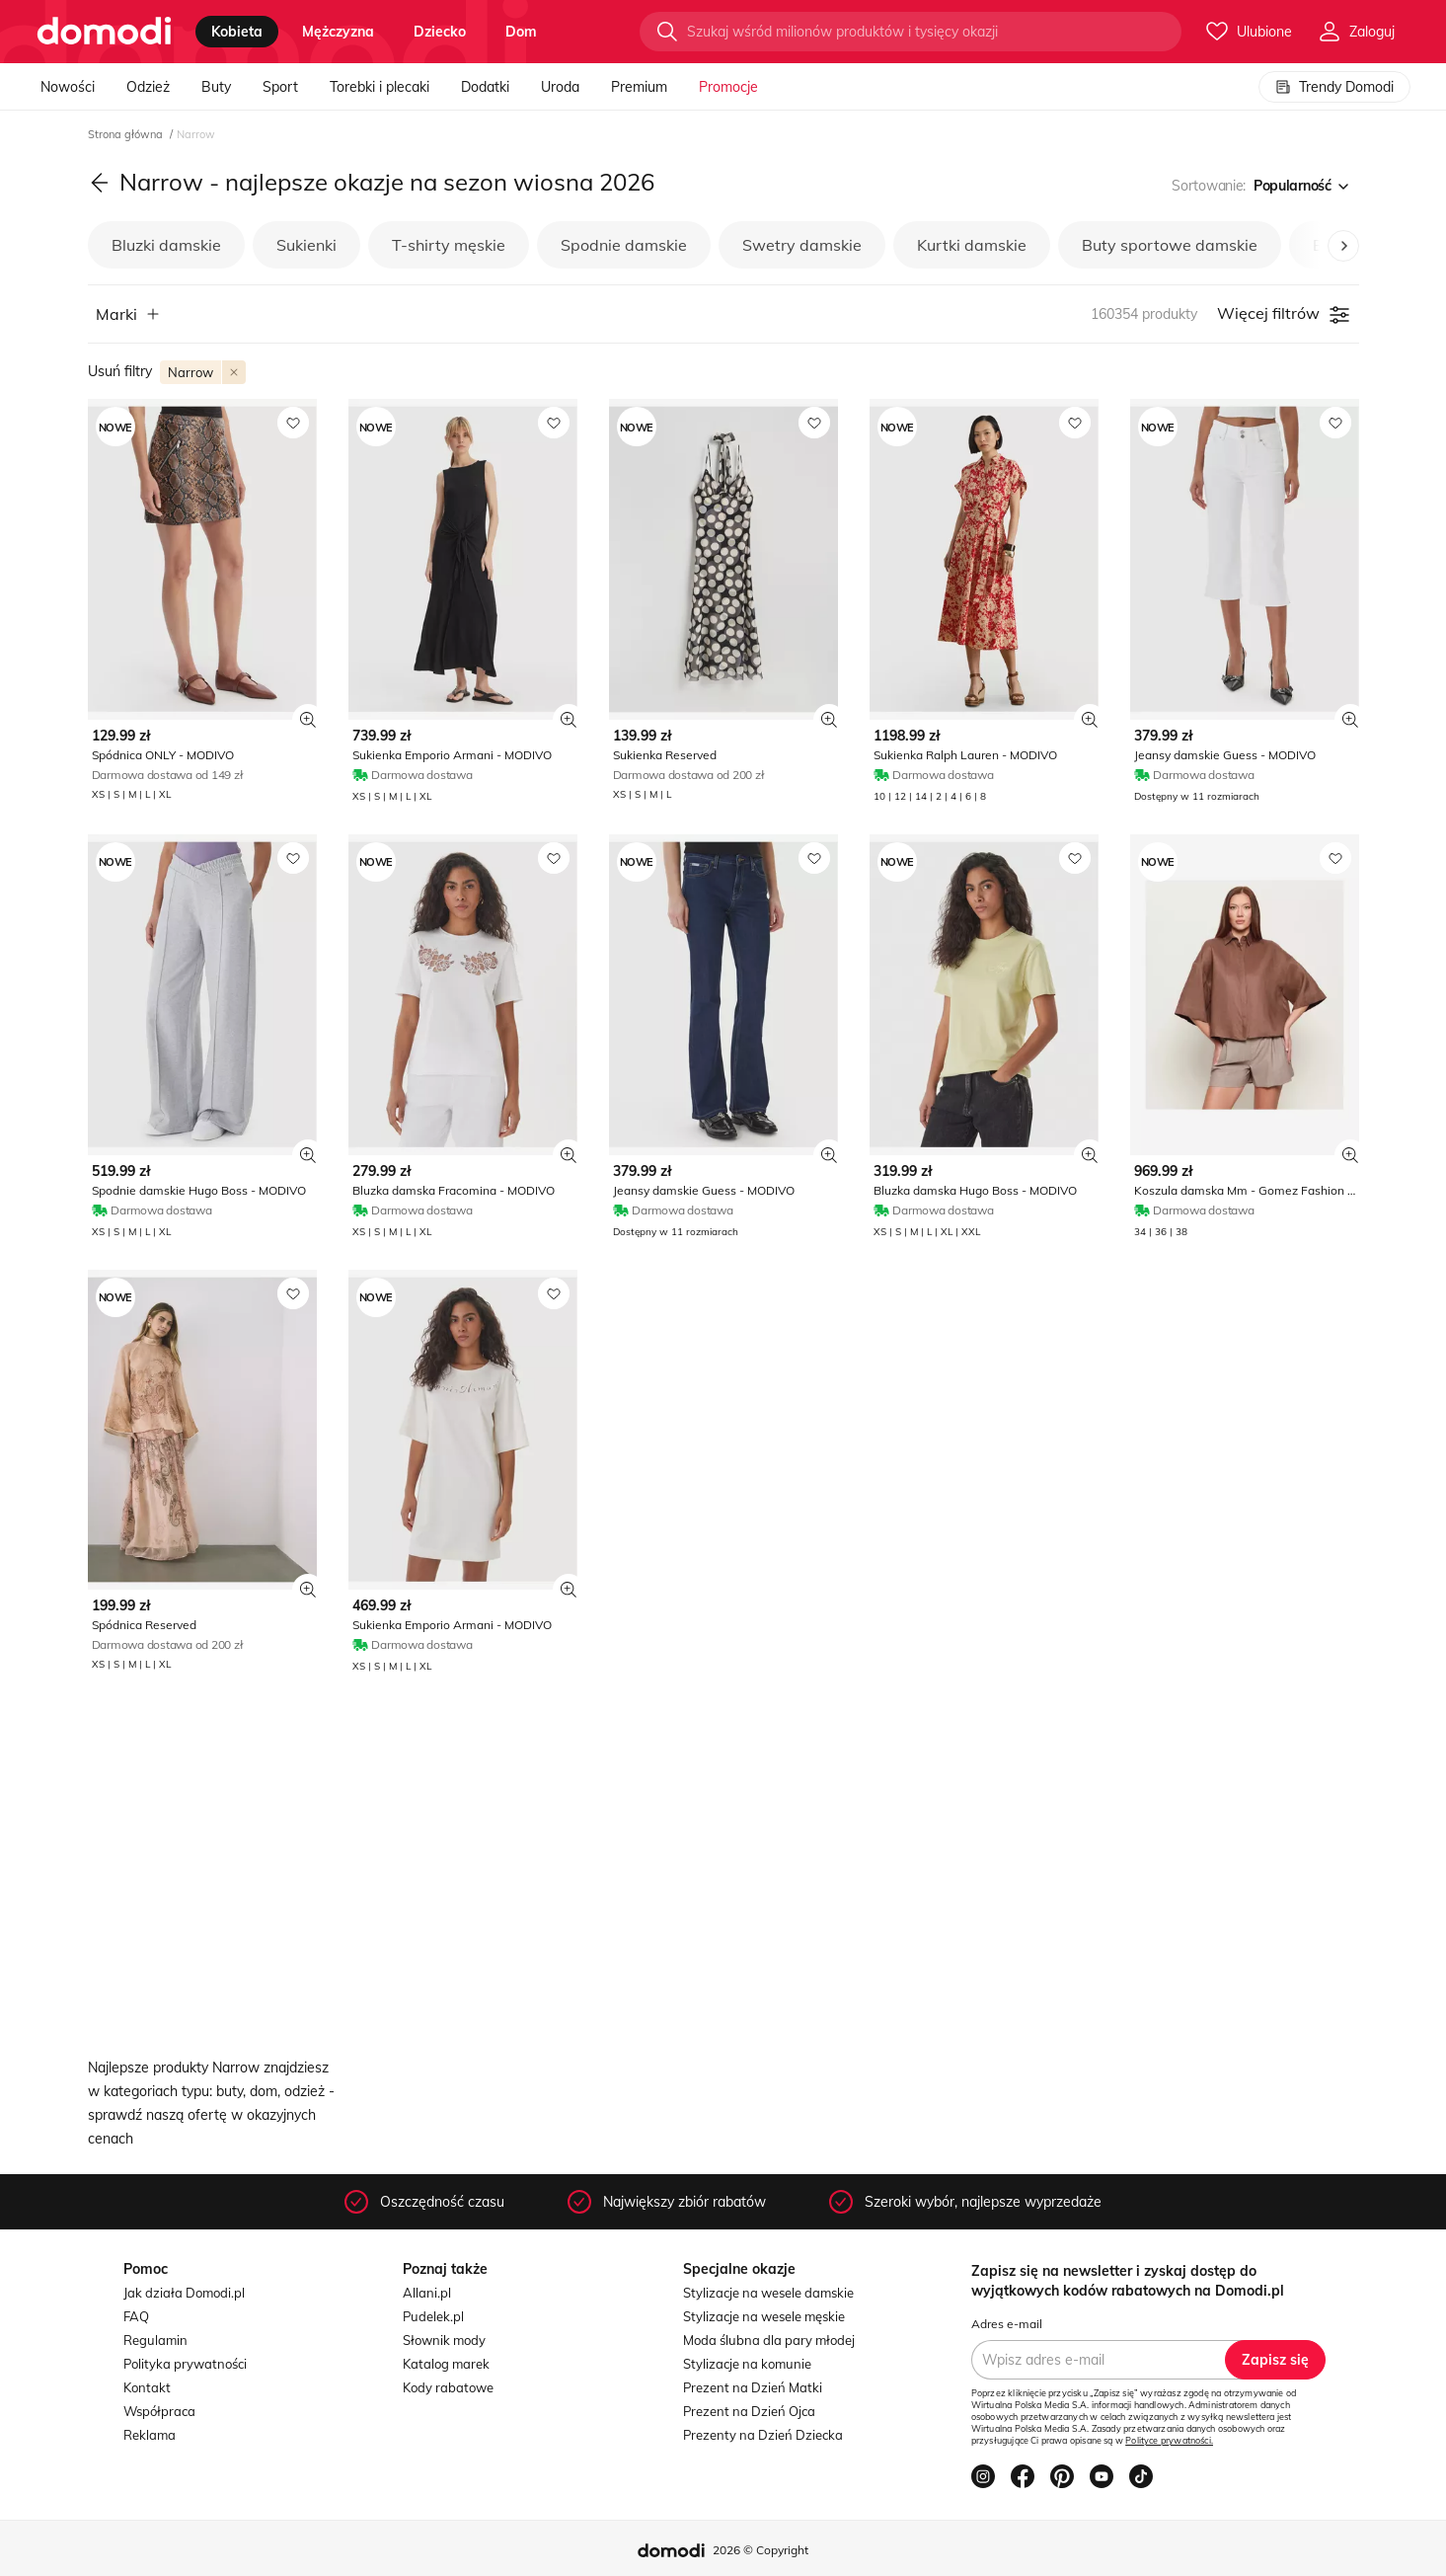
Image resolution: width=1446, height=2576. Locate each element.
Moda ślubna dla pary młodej (769, 2340)
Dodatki (485, 87)
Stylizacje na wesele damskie (768, 2293)
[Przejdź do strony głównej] (104, 31)
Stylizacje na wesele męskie (764, 2316)
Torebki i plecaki (379, 87)
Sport (280, 87)
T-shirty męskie (448, 245)
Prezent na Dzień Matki (752, 2387)
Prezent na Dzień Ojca (749, 2411)
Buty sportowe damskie (1169, 245)
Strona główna (127, 134)
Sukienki (306, 245)
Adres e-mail (1006, 2323)
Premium (639, 87)
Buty (216, 87)
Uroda (560, 87)
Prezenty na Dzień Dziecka (763, 2435)
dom (521, 31)
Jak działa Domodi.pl (184, 2293)
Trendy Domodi (1334, 87)
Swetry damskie (802, 245)
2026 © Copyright (760, 2549)
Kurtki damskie (972, 245)
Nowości (67, 87)
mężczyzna (338, 31)
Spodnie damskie (624, 245)
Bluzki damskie (166, 245)
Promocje (728, 87)
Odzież (148, 87)
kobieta (237, 31)
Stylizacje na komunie (747, 2364)
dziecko (440, 31)
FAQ (136, 2316)
